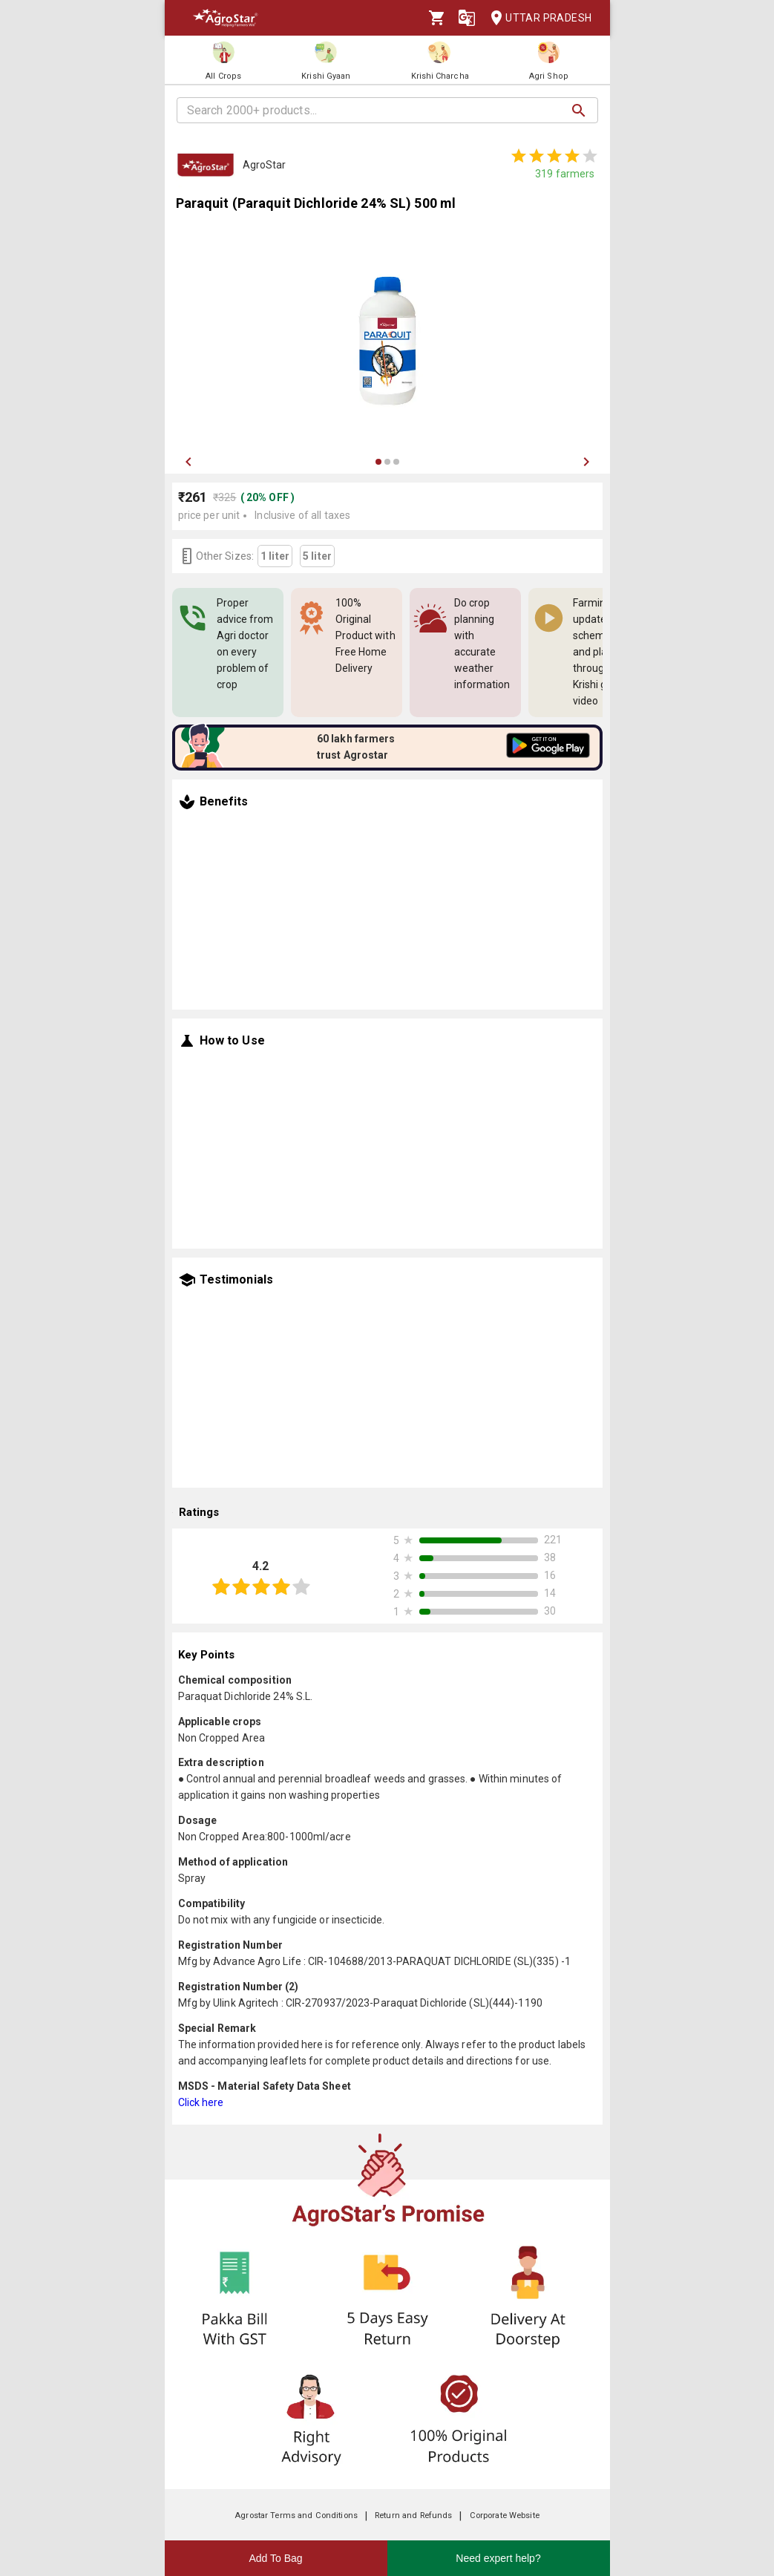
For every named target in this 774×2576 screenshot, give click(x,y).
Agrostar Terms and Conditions (296, 2515)
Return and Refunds (413, 2515)
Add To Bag (275, 2558)
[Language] (467, 18)
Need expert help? (498, 2558)
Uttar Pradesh (536, 18)
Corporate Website (504, 2515)
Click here (201, 2102)
